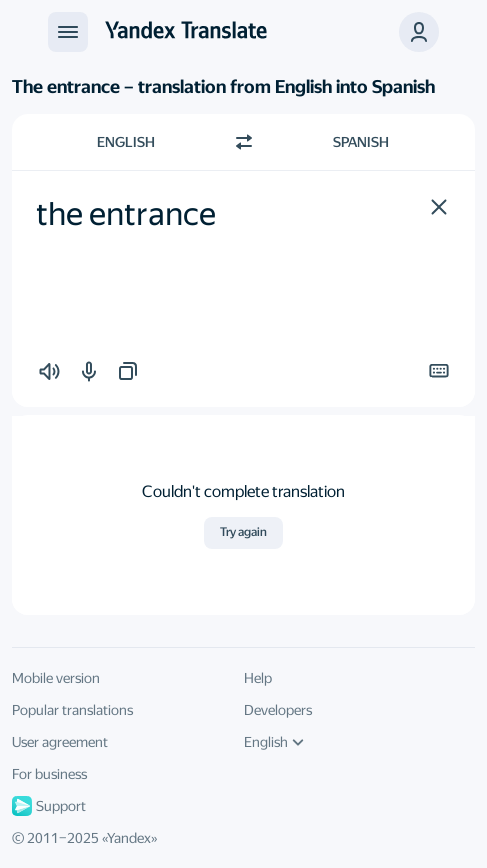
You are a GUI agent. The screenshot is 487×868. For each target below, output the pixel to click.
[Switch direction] (244, 142)
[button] (439, 207)
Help (258, 678)
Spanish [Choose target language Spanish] (361, 142)
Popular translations (72, 710)
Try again (243, 532)
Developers (278, 710)
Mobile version (56, 678)
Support (49, 806)
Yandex (129, 838)
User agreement (60, 742)
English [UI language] (274, 742)
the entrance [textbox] (126, 214)
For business (49, 774)
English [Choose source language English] (126, 142)
